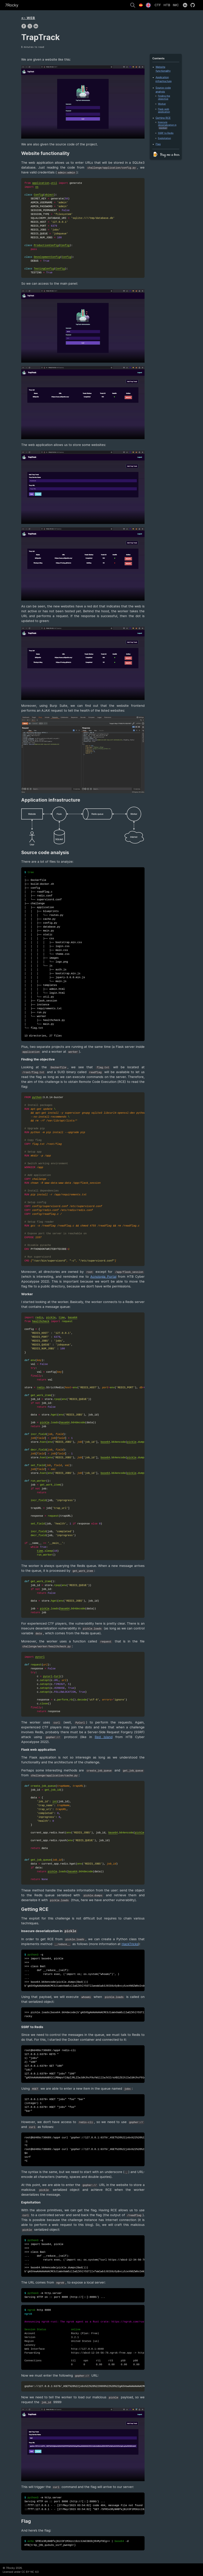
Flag (158, 144)
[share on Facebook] (24, 27)
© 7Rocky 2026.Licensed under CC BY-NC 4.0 (21, 2569)
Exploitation (164, 138)
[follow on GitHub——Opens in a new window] (193, 5)
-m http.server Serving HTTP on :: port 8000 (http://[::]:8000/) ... (64, 2295)
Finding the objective (164, 97)
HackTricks (130, 1944)
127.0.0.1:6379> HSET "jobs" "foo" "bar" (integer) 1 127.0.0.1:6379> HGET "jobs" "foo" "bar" (54, 2105)
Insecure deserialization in (167, 125)
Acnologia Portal (103, 1277)
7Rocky (11, 5)
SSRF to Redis (166, 132)
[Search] (132, 6)
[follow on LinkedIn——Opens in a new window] (186, 5)
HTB (167, 5)
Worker (162, 103)
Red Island (104, 1737)
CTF (158, 5)
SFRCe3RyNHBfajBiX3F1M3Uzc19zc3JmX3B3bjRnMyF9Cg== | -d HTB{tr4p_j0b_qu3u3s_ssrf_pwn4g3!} (76, 2543)
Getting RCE (163, 117)
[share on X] (30, 27)
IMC (176, 5)
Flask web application (164, 110)
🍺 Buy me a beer (166, 154)
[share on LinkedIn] (35, 27)
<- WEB (28, 18)
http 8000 (84, 2337)
